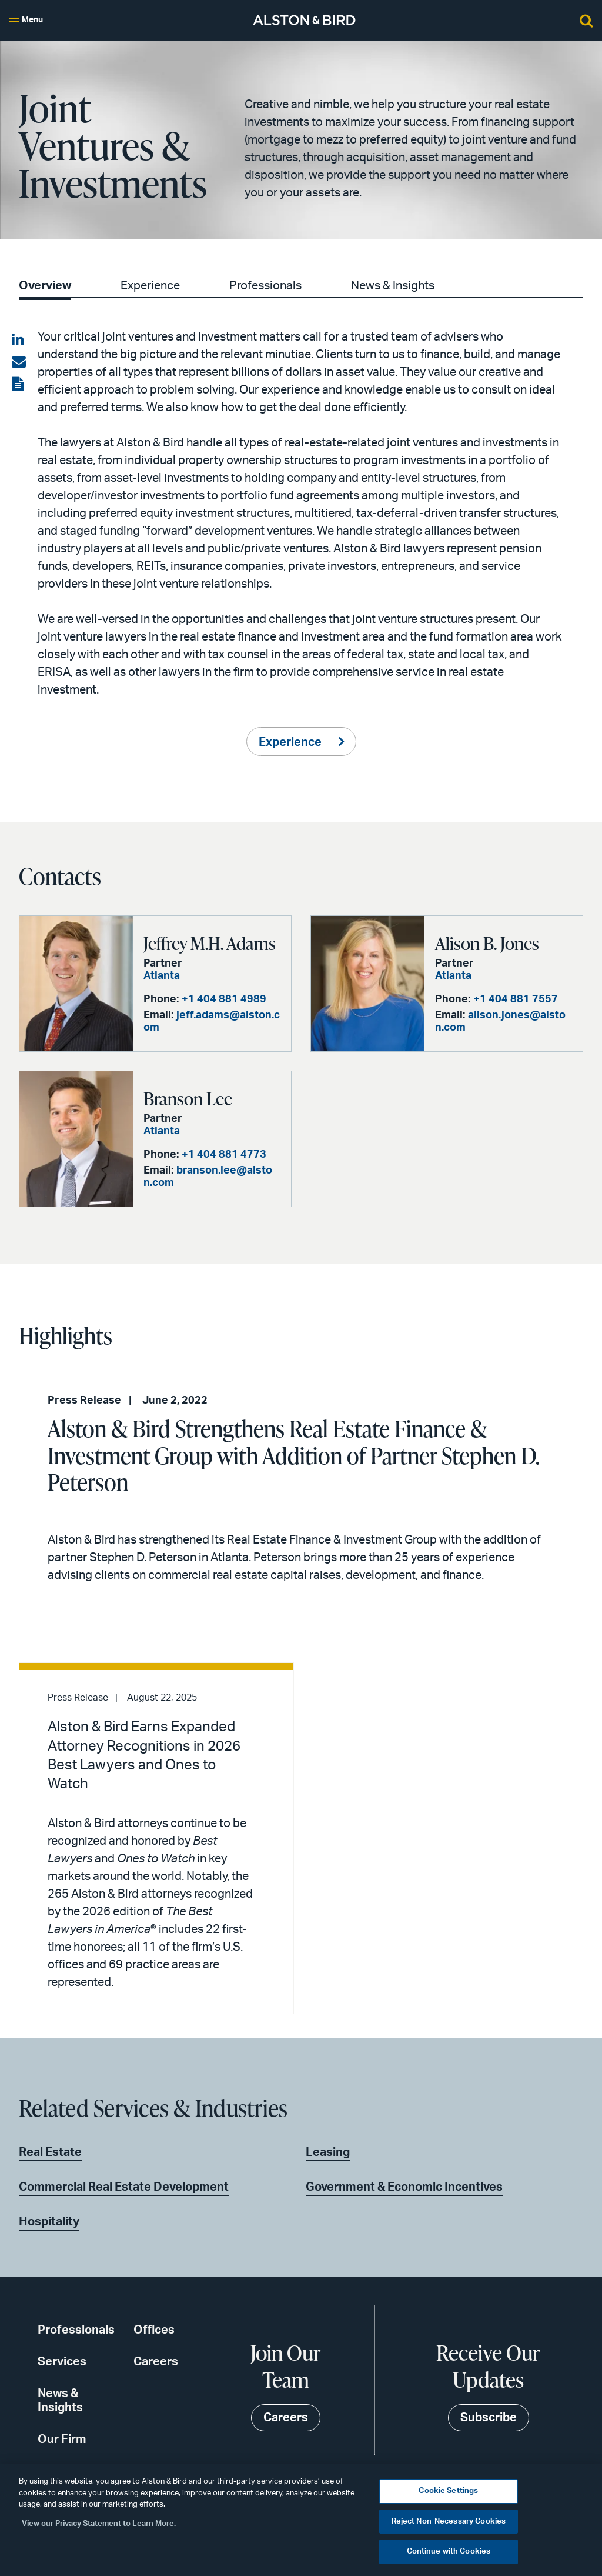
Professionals (265, 286)
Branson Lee (187, 1098)
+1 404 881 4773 (224, 1154)
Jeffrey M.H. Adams (209, 943)
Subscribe (488, 2418)
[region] (301, 2520)
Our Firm (62, 2439)
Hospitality (49, 2222)
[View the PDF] (19, 385)
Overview (45, 286)
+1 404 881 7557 (515, 999)
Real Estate (50, 2152)
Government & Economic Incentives (404, 2187)
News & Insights (392, 286)
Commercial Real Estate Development (124, 2187)
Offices (154, 2330)
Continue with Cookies (449, 2551)
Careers (155, 2362)
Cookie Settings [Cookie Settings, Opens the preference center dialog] (448, 2491)
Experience (150, 286)
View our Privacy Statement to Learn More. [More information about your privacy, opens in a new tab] (99, 2524)
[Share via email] (19, 362)
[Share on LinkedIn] (19, 340)
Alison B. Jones (487, 943)
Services (62, 2362)
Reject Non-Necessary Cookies (449, 2521)
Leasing (328, 2152)
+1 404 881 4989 (224, 999)
